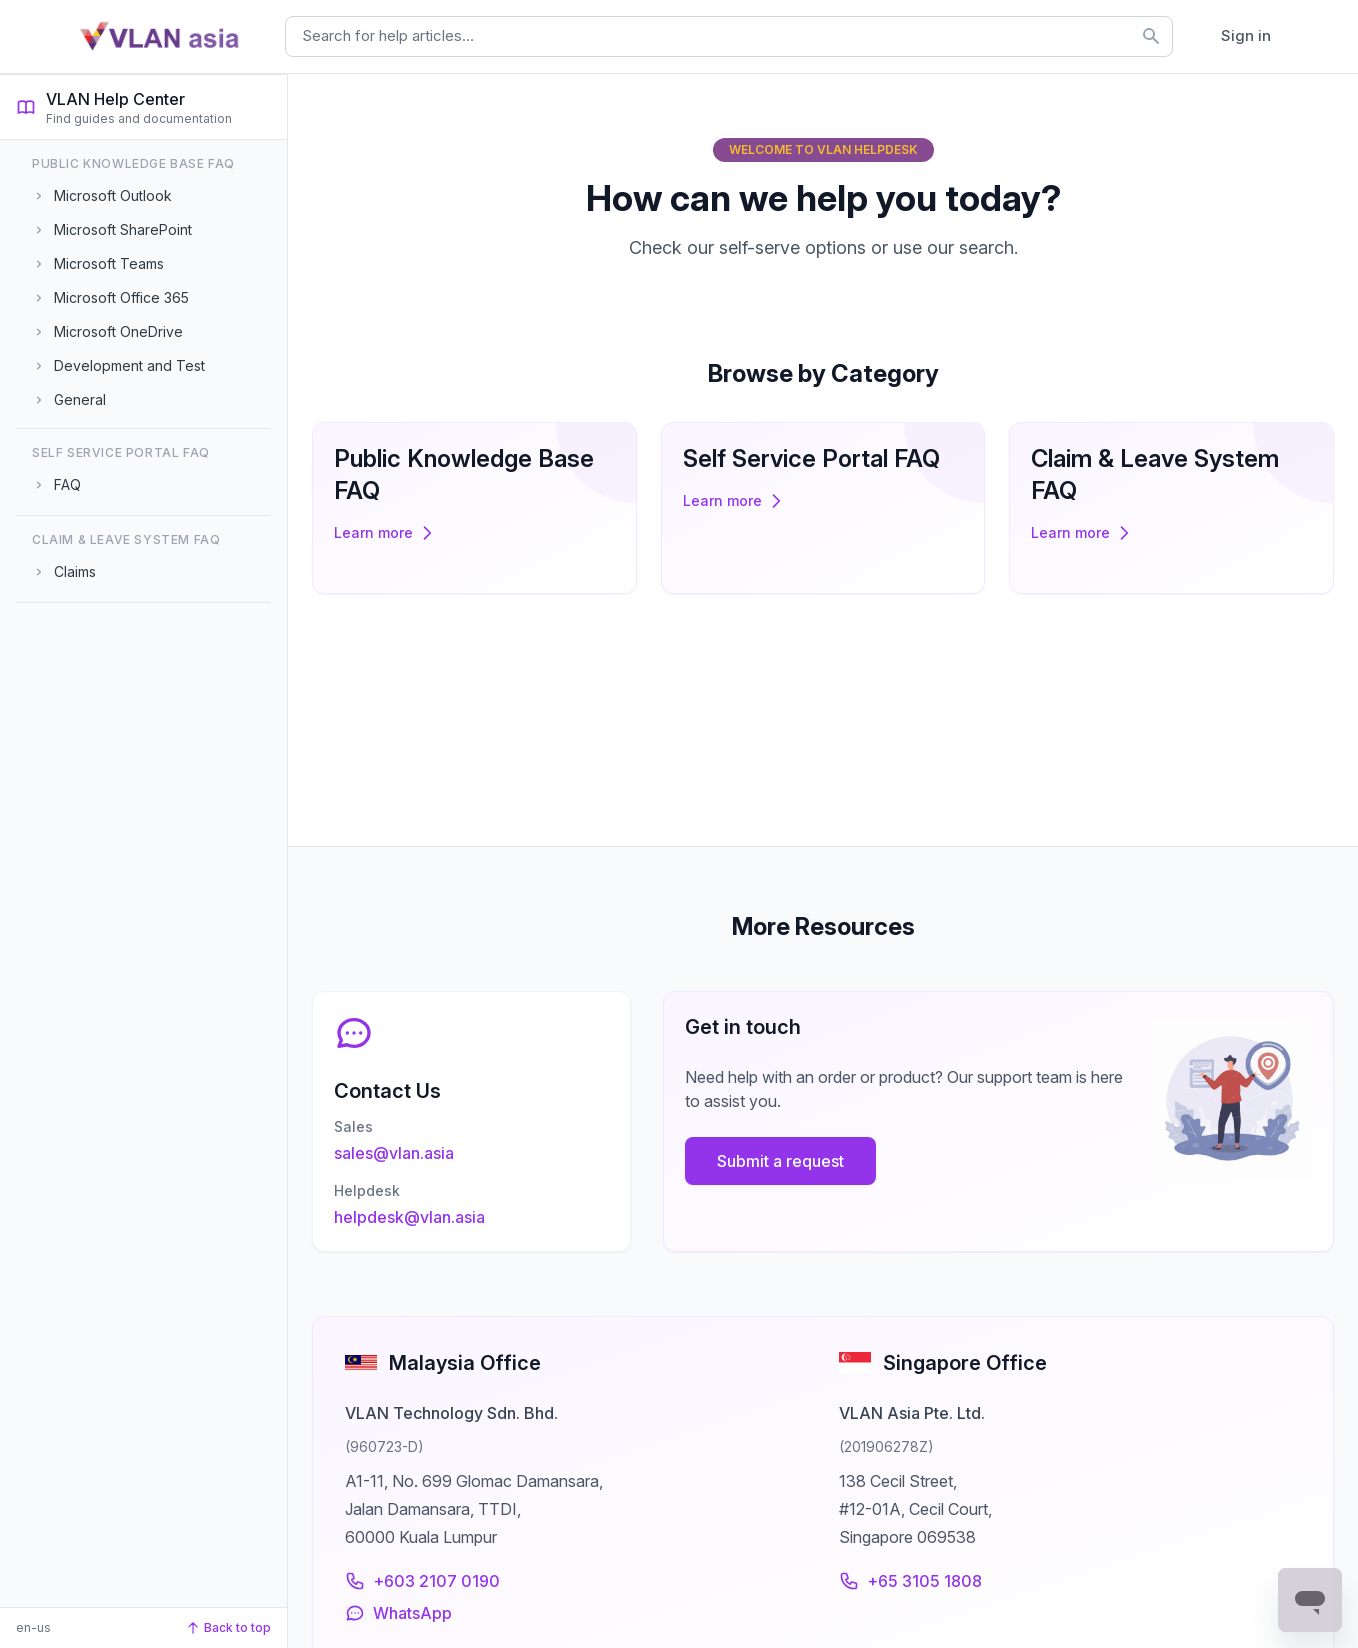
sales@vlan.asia (405, 1142)
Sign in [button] (1246, 35)
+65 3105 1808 (910, 1581)
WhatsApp (398, 1613)
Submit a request (791, 1150)
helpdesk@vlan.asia (420, 1206)
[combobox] (729, 36)
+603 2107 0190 (422, 1581)
